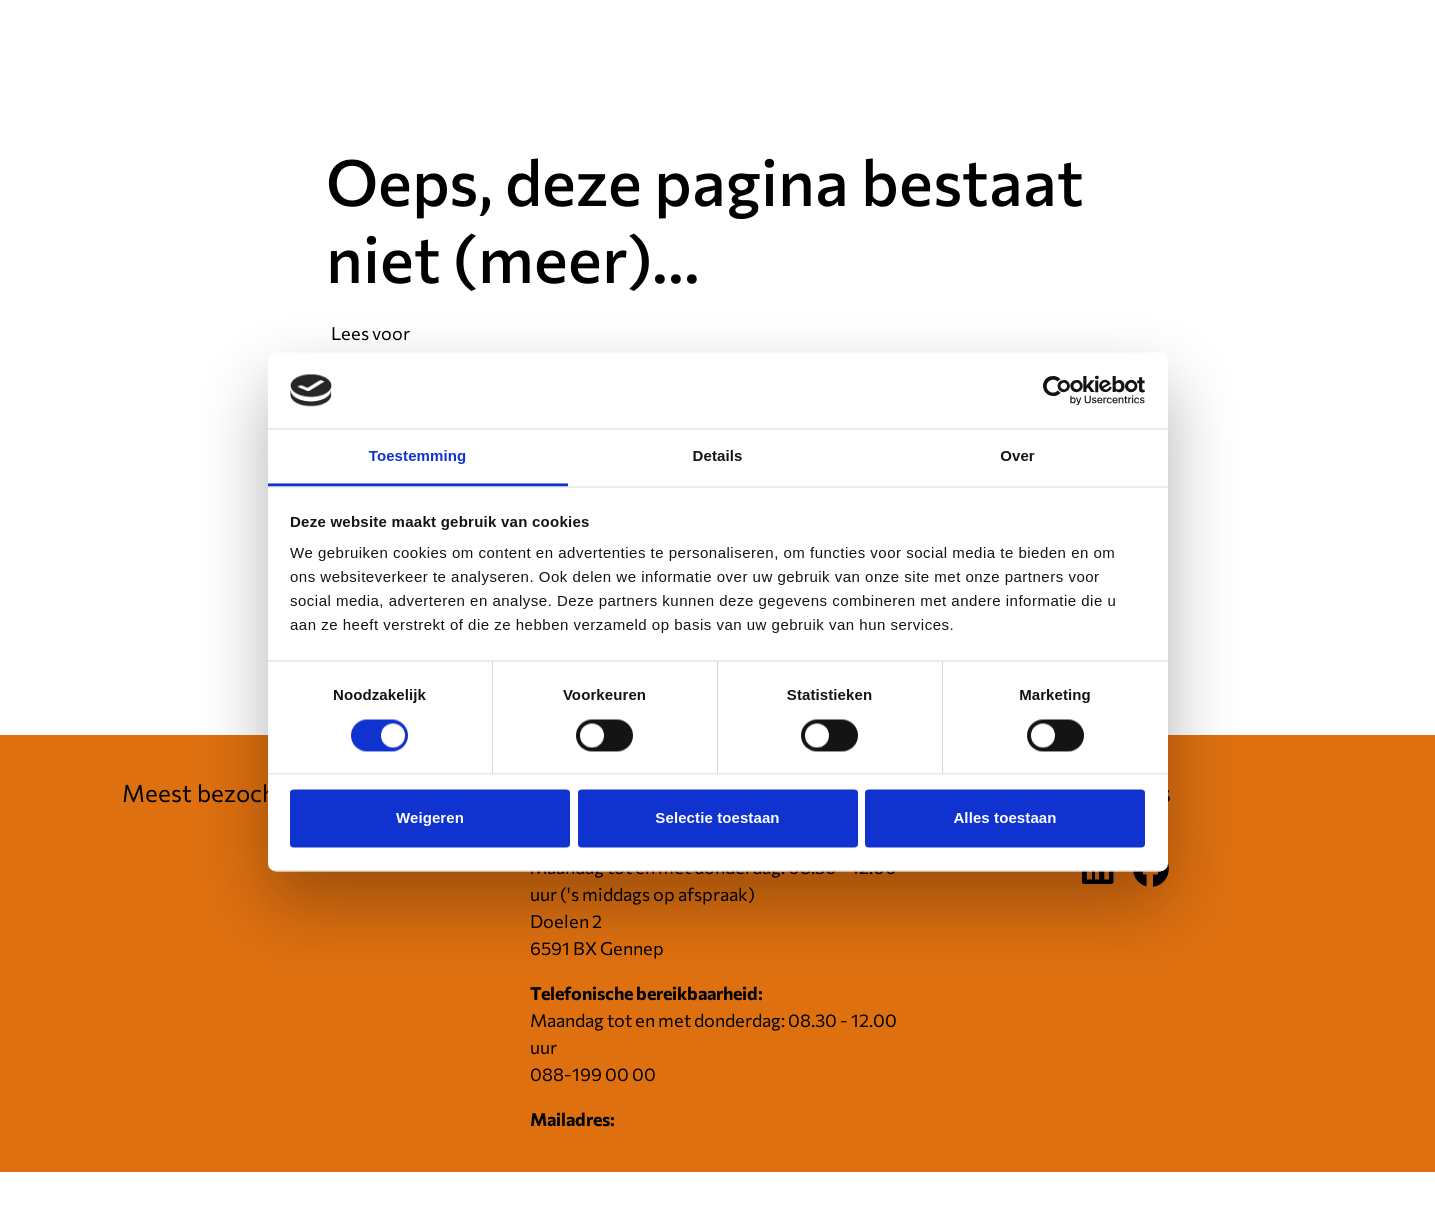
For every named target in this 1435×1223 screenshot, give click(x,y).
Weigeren (430, 818)
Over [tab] (1017, 456)
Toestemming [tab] (418, 456)
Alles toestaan (1004, 818)
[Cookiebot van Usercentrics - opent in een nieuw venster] (1057, 390)
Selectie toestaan (717, 818)
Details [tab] (718, 456)
